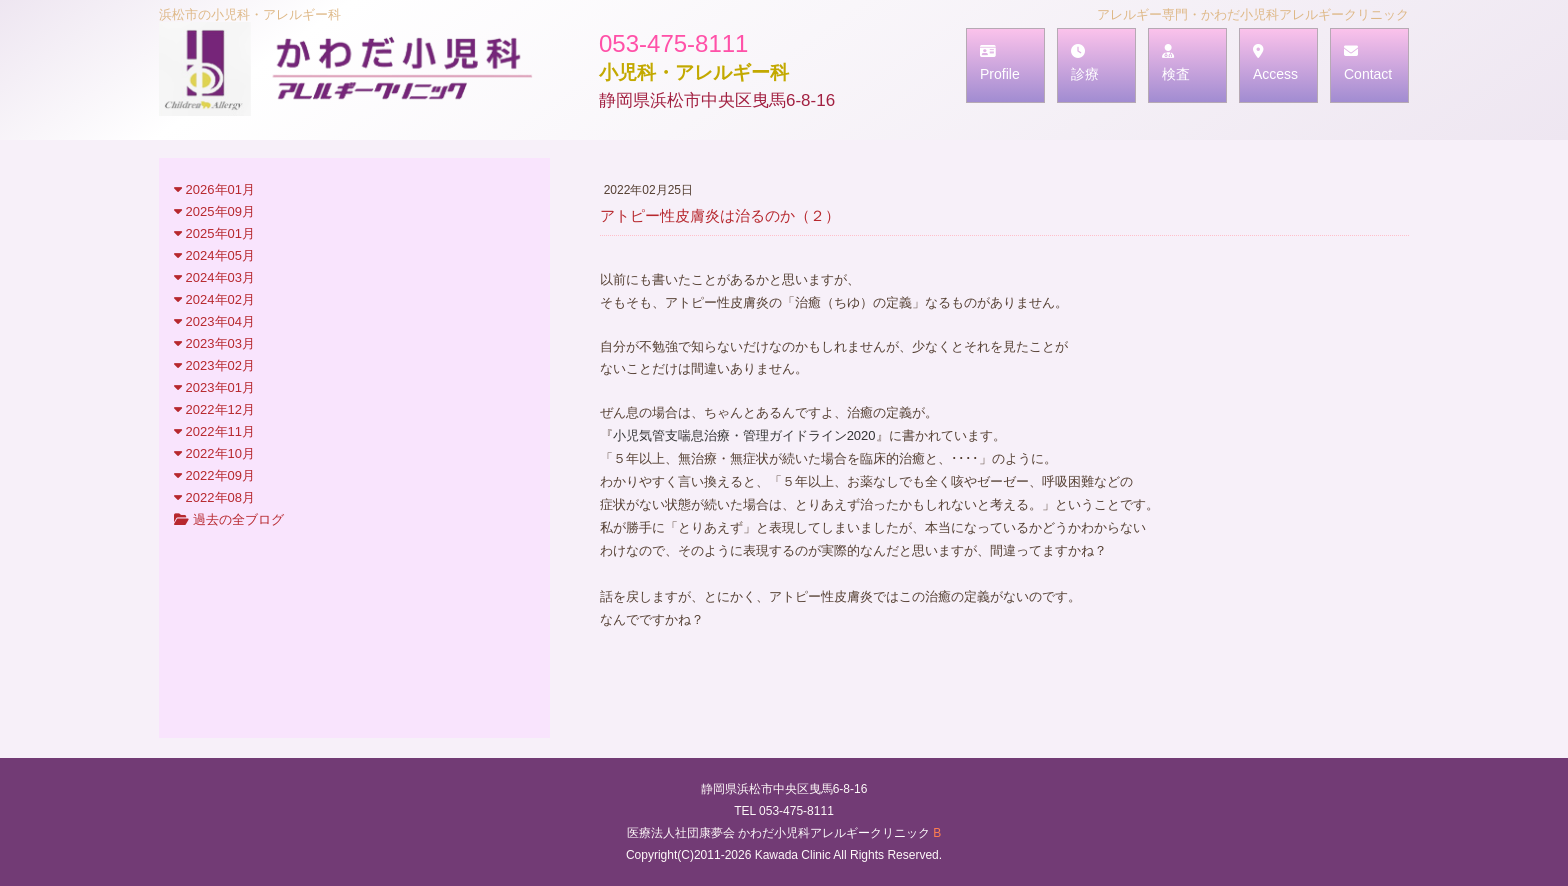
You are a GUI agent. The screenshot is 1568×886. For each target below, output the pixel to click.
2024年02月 (214, 299)
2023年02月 (214, 365)
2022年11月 (214, 431)
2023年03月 (214, 343)
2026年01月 (214, 189)
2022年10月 (214, 453)
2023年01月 (214, 387)
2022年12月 (214, 409)
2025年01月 (214, 233)
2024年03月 (214, 277)
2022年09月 (214, 475)
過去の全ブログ (229, 519)
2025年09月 (214, 211)
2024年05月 (214, 255)
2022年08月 (214, 497)
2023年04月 (214, 321)
